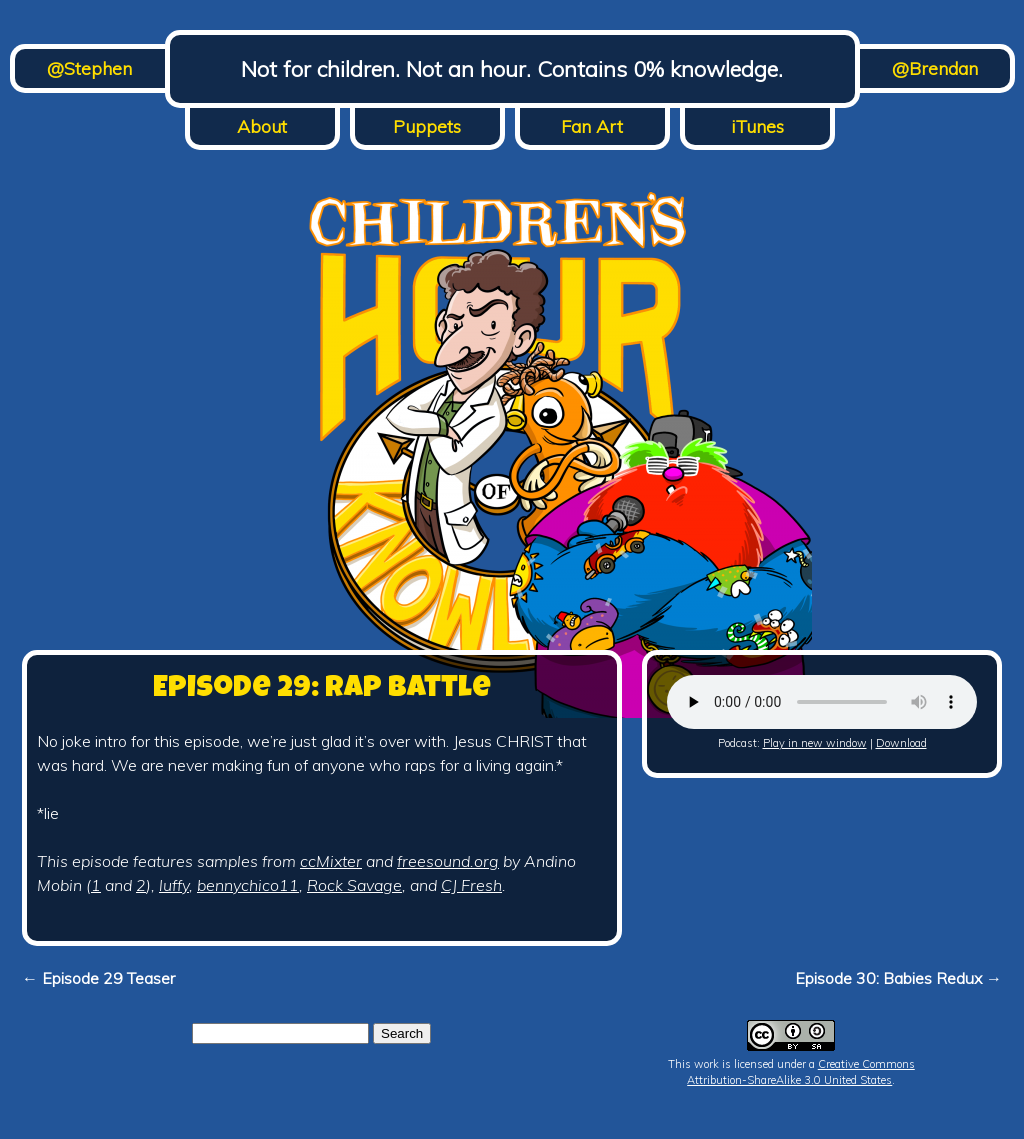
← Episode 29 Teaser (98, 978)
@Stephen (89, 68)
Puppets (427, 126)
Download (901, 743)
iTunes (757, 126)
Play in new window (815, 743)
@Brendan (935, 68)
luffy (174, 885)
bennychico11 (248, 885)
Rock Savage (354, 885)
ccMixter (331, 861)
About (262, 126)
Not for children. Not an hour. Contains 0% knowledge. (512, 69)
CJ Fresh (471, 885)
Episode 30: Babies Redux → (898, 978)
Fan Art (592, 126)
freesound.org (448, 861)
